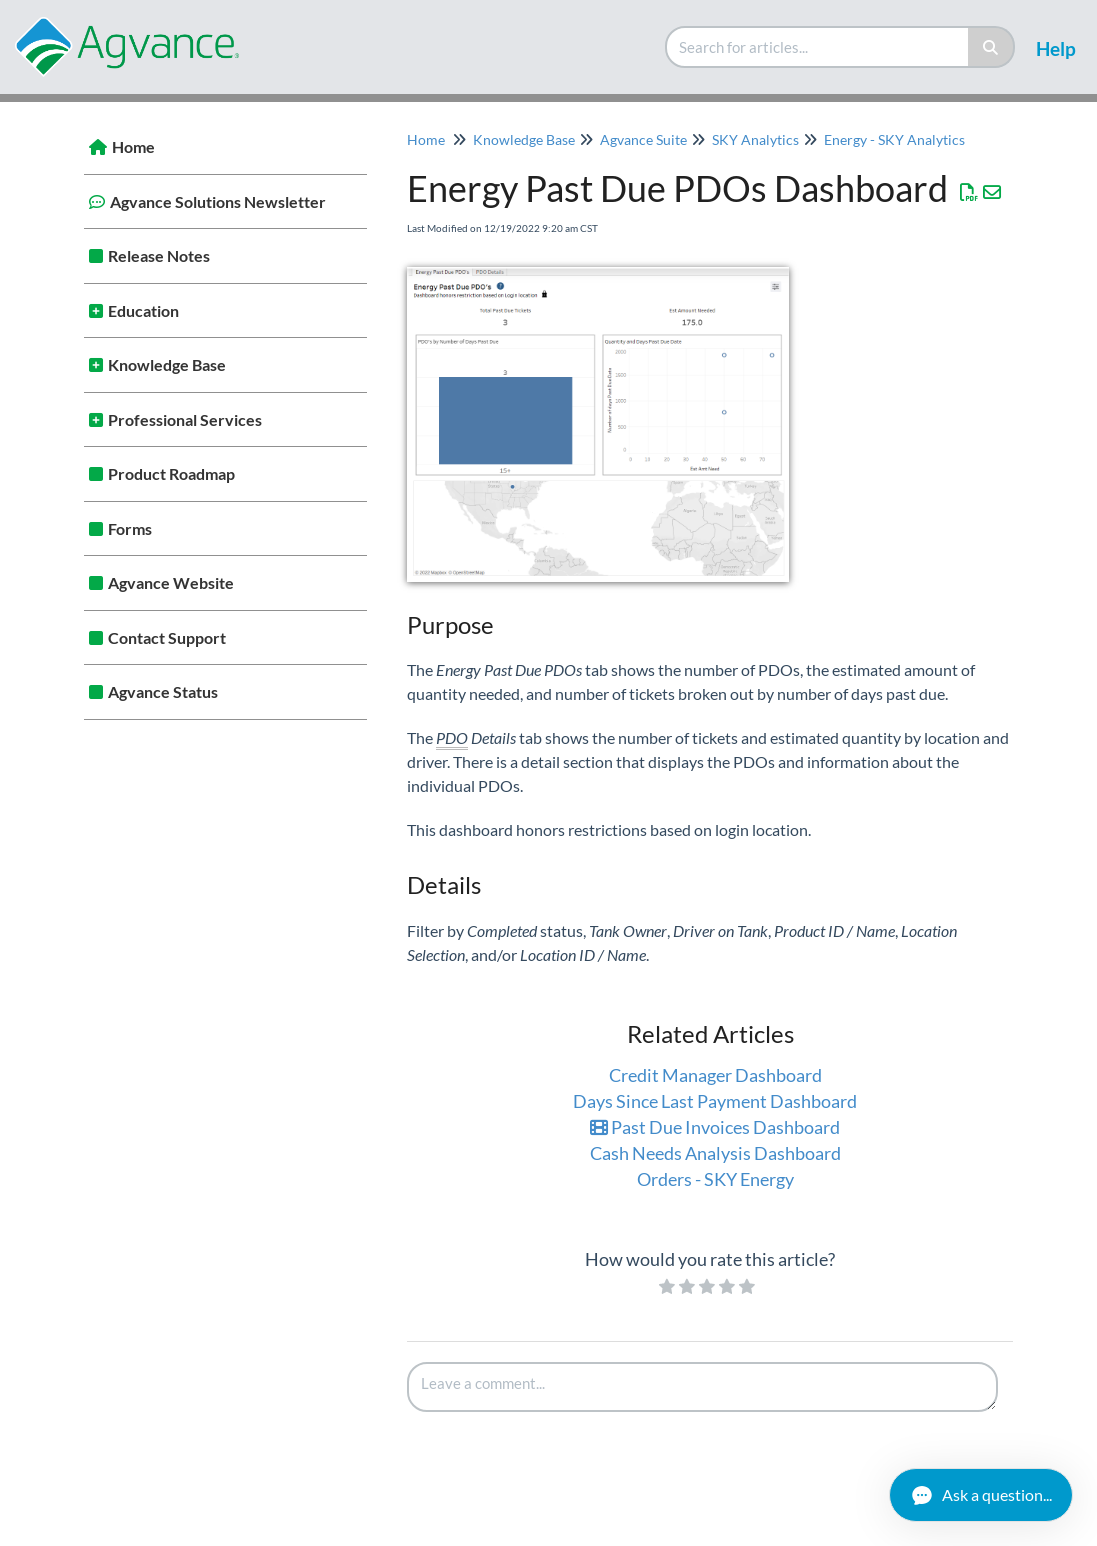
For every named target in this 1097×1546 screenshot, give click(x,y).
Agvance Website (171, 582)
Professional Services (185, 419)
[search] (818, 47)
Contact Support (167, 637)
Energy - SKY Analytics (894, 139)
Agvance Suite (643, 139)
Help (1056, 48)
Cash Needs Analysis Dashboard (715, 1153)
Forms (130, 528)
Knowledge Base (167, 364)
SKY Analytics (755, 139)
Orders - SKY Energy (715, 1179)
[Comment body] (703, 1387)
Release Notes (159, 255)
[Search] (991, 47)
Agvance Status (163, 691)
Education (143, 310)
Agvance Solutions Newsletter (218, 201)
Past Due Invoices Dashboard (715, 1127)
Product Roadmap (171, 473)
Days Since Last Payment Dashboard (715, 1101)
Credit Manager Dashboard (715, 1075)
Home (133, 146)
